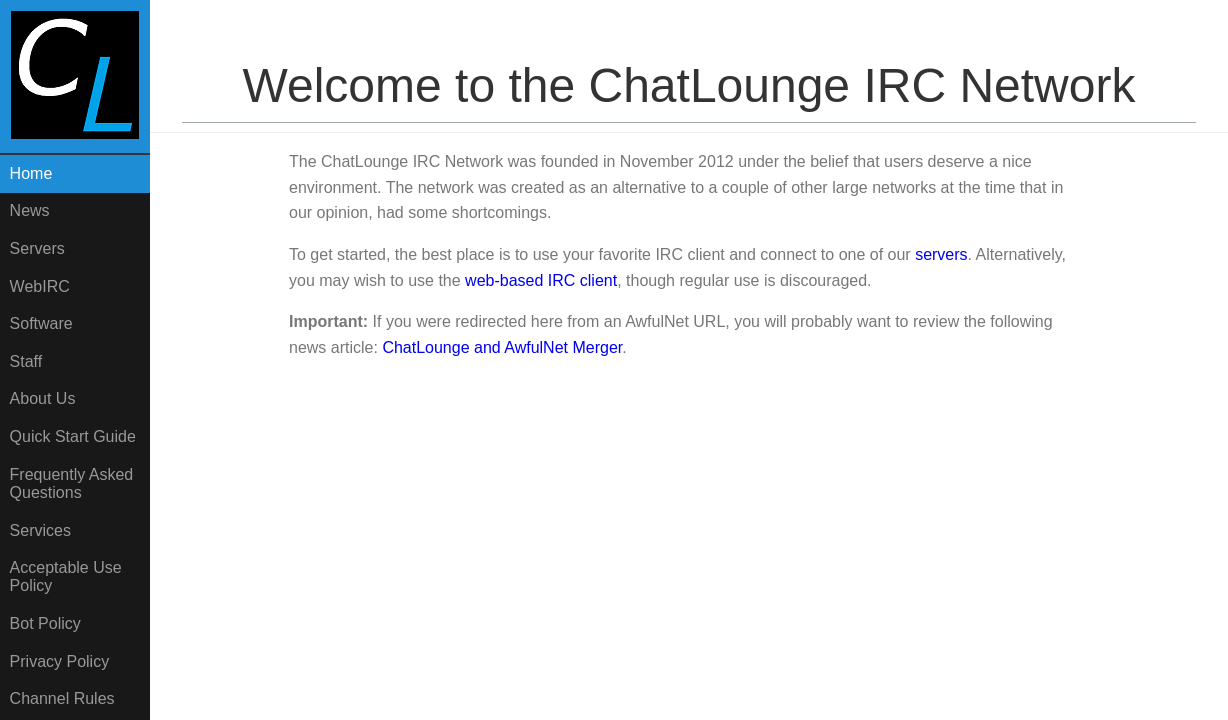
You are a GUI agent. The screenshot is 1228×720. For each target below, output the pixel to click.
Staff (26, 361)
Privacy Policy (60, 661)
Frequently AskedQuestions (72, 483)
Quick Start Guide (73, 436)
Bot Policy (45, 623)
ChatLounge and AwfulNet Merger (502, 347)
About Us (43, 398)
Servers (37, 248)
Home (31, 173)
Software (41, 323)
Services (40, 530)
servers (941, 254)
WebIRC (40, 286)
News (30, 210)
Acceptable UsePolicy (66, 576)
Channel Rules (62, 698)
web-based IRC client (541, 280)
